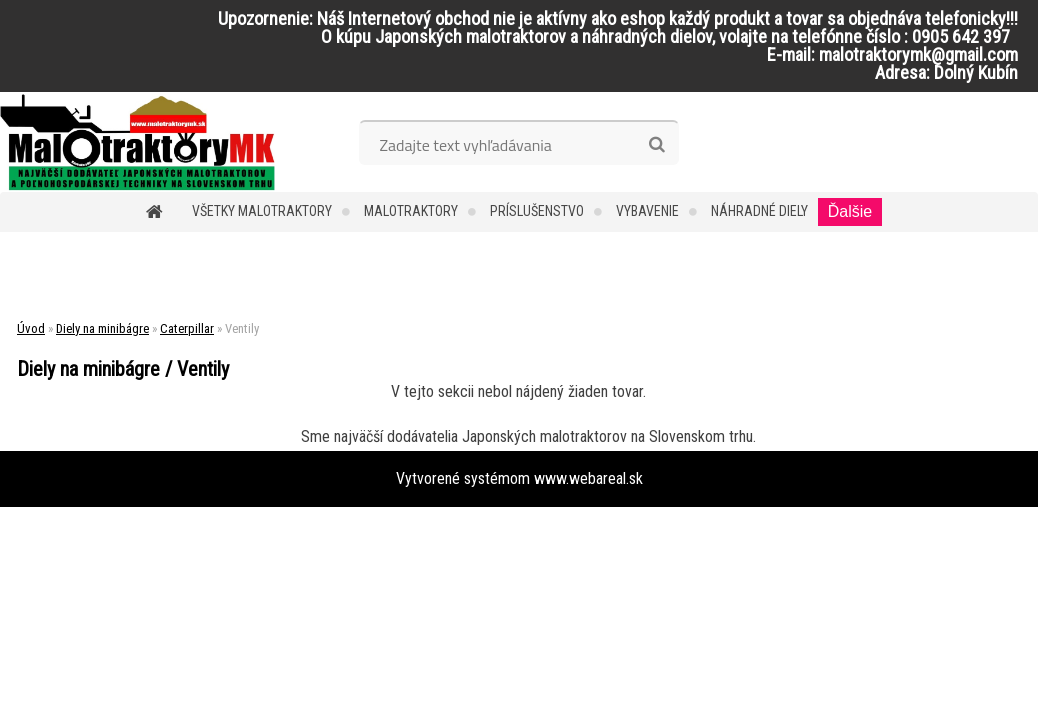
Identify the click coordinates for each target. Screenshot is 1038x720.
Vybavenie (647, 211)
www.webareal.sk (588, 478)
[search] (656, 145)
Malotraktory (411, 211)
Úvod (31, 328)
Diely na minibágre (102, 328)
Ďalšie (850, 211)
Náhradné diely (759, 211)
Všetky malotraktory (262, 211)
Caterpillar (187, 328)
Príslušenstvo (537, 211)
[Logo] (137, 142)
